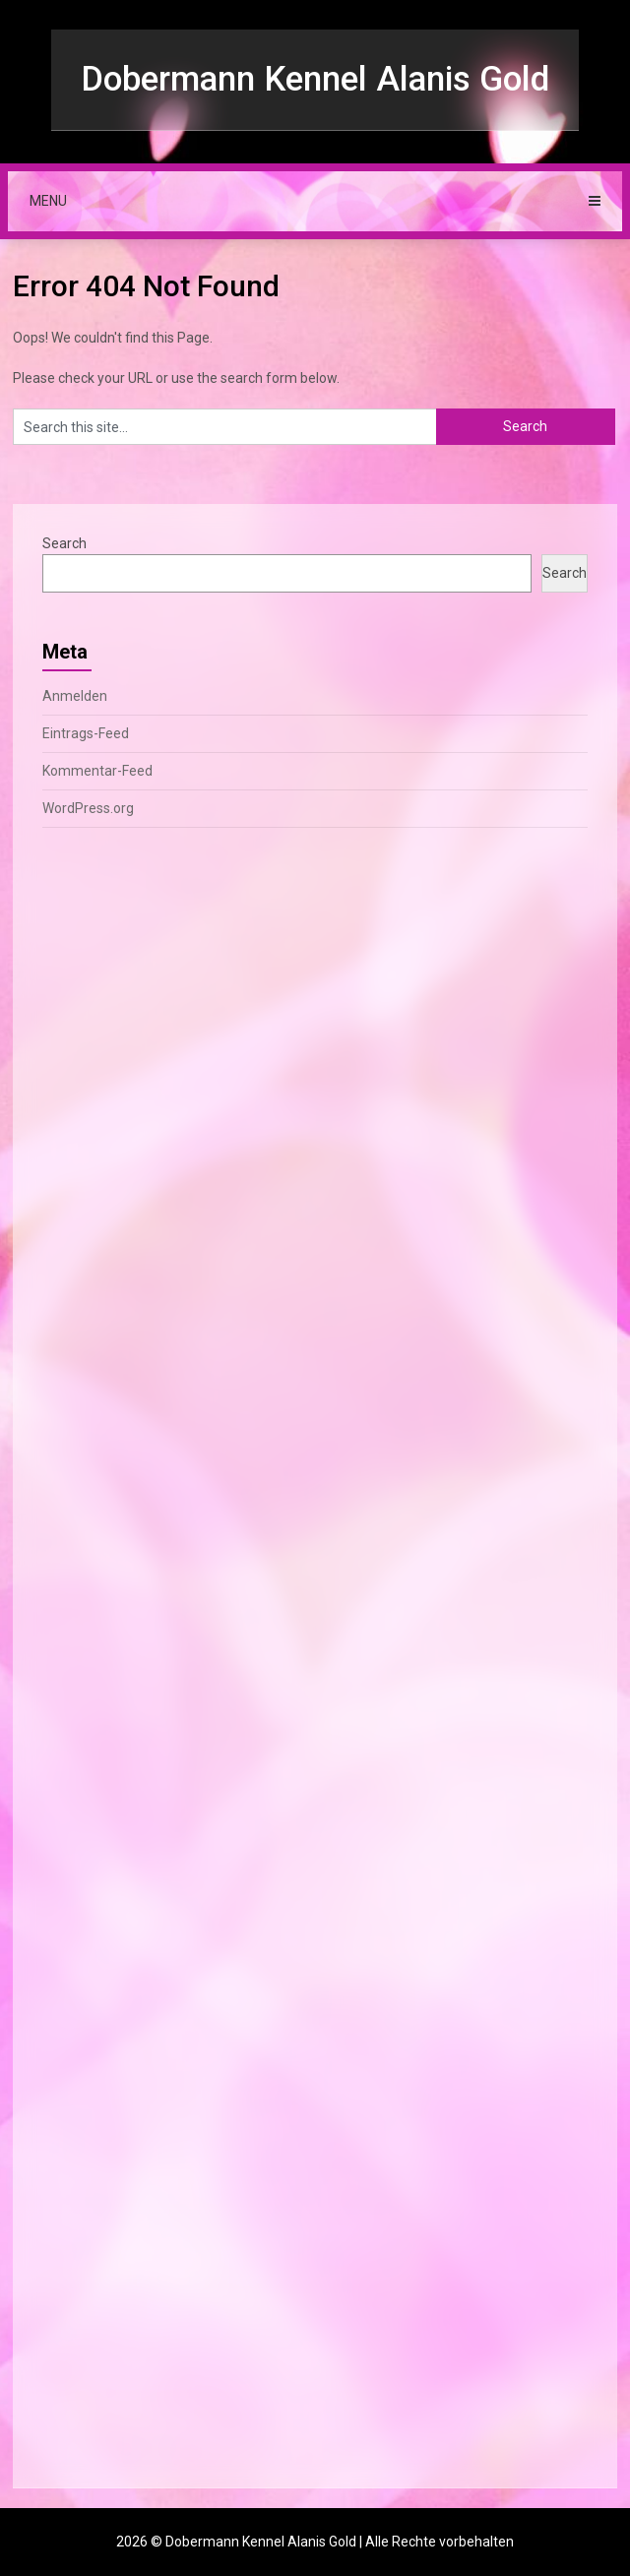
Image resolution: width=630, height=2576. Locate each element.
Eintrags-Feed (85, 733)
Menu (48, 201)
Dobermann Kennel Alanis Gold (315, 79)
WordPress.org (88, 808)
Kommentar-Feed (97, 771)
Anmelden (74, 696)
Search (64, 543)
